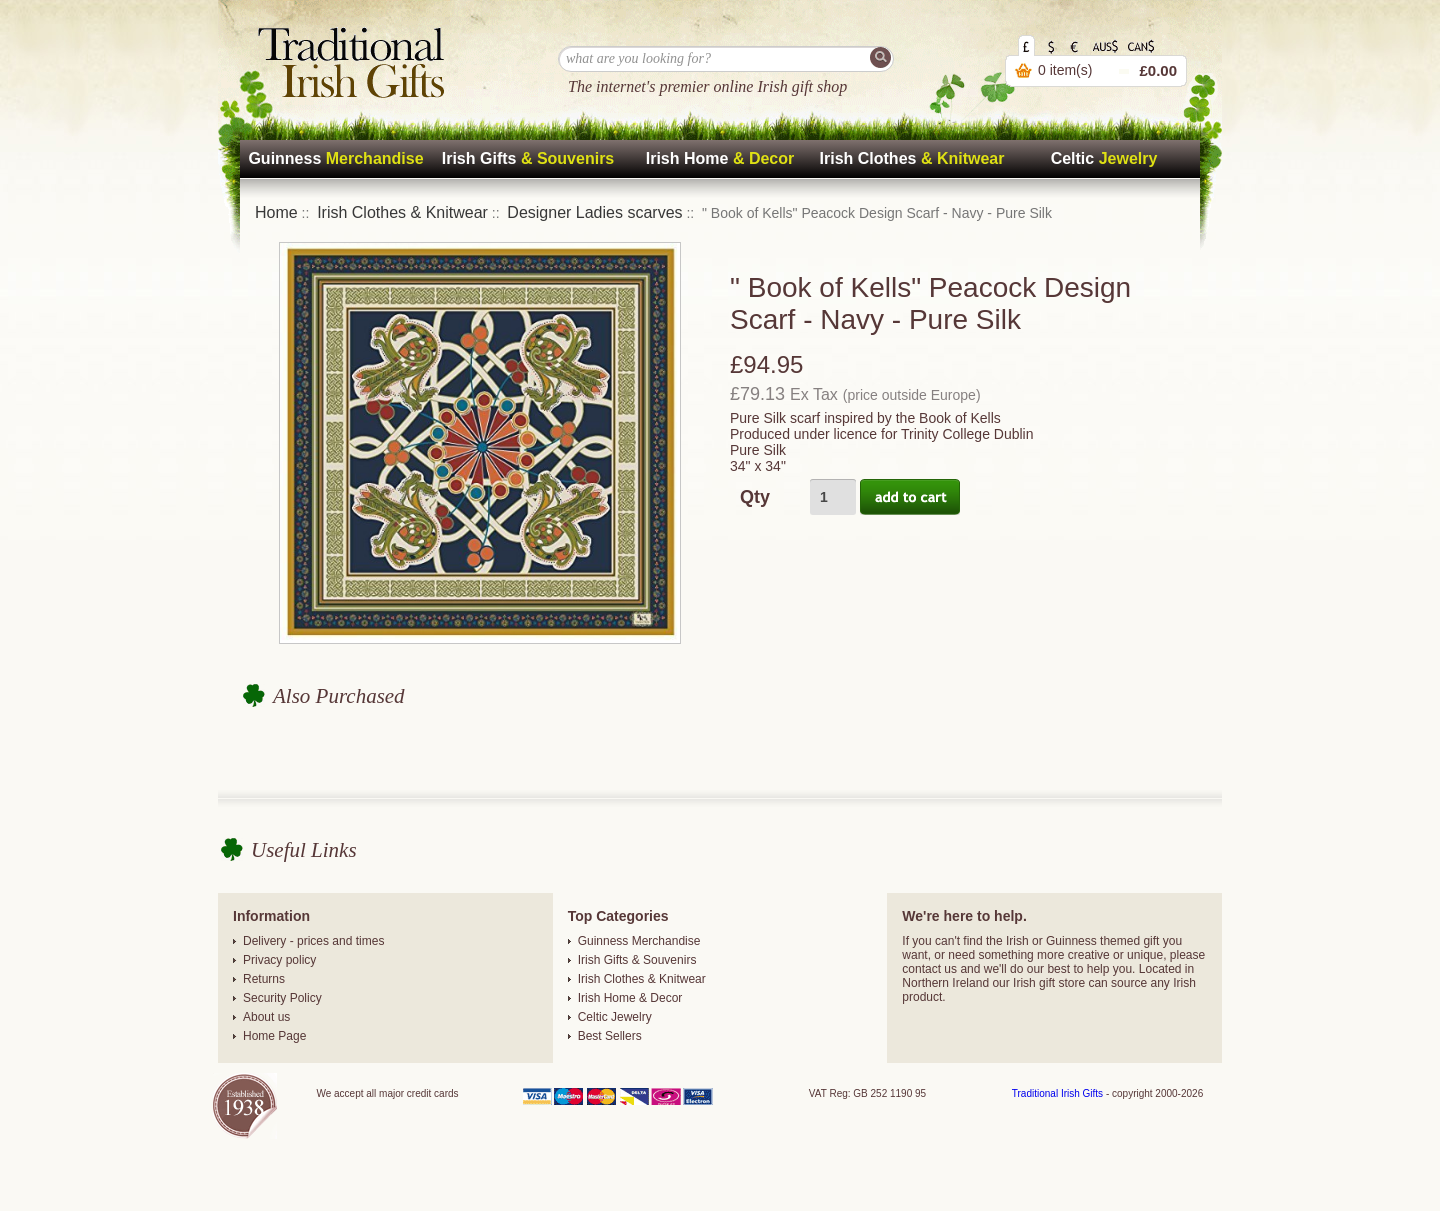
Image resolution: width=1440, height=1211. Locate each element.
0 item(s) (1065, 70)
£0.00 (1158, 70)
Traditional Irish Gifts (1057, 1093)
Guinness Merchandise (639, 941)
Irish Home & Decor (630, 998)
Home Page (274, 1036)
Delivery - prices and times (313, 941)
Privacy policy (279, 960)
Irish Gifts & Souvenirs (637, 960)
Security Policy (282, 998)
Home (276, 212)
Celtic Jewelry (615, 1017)
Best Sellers (610, 1036)
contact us (929, 969)
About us (266, 1017)
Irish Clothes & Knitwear (402, 212)
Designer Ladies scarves (594, 212)
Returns (264, 979)
